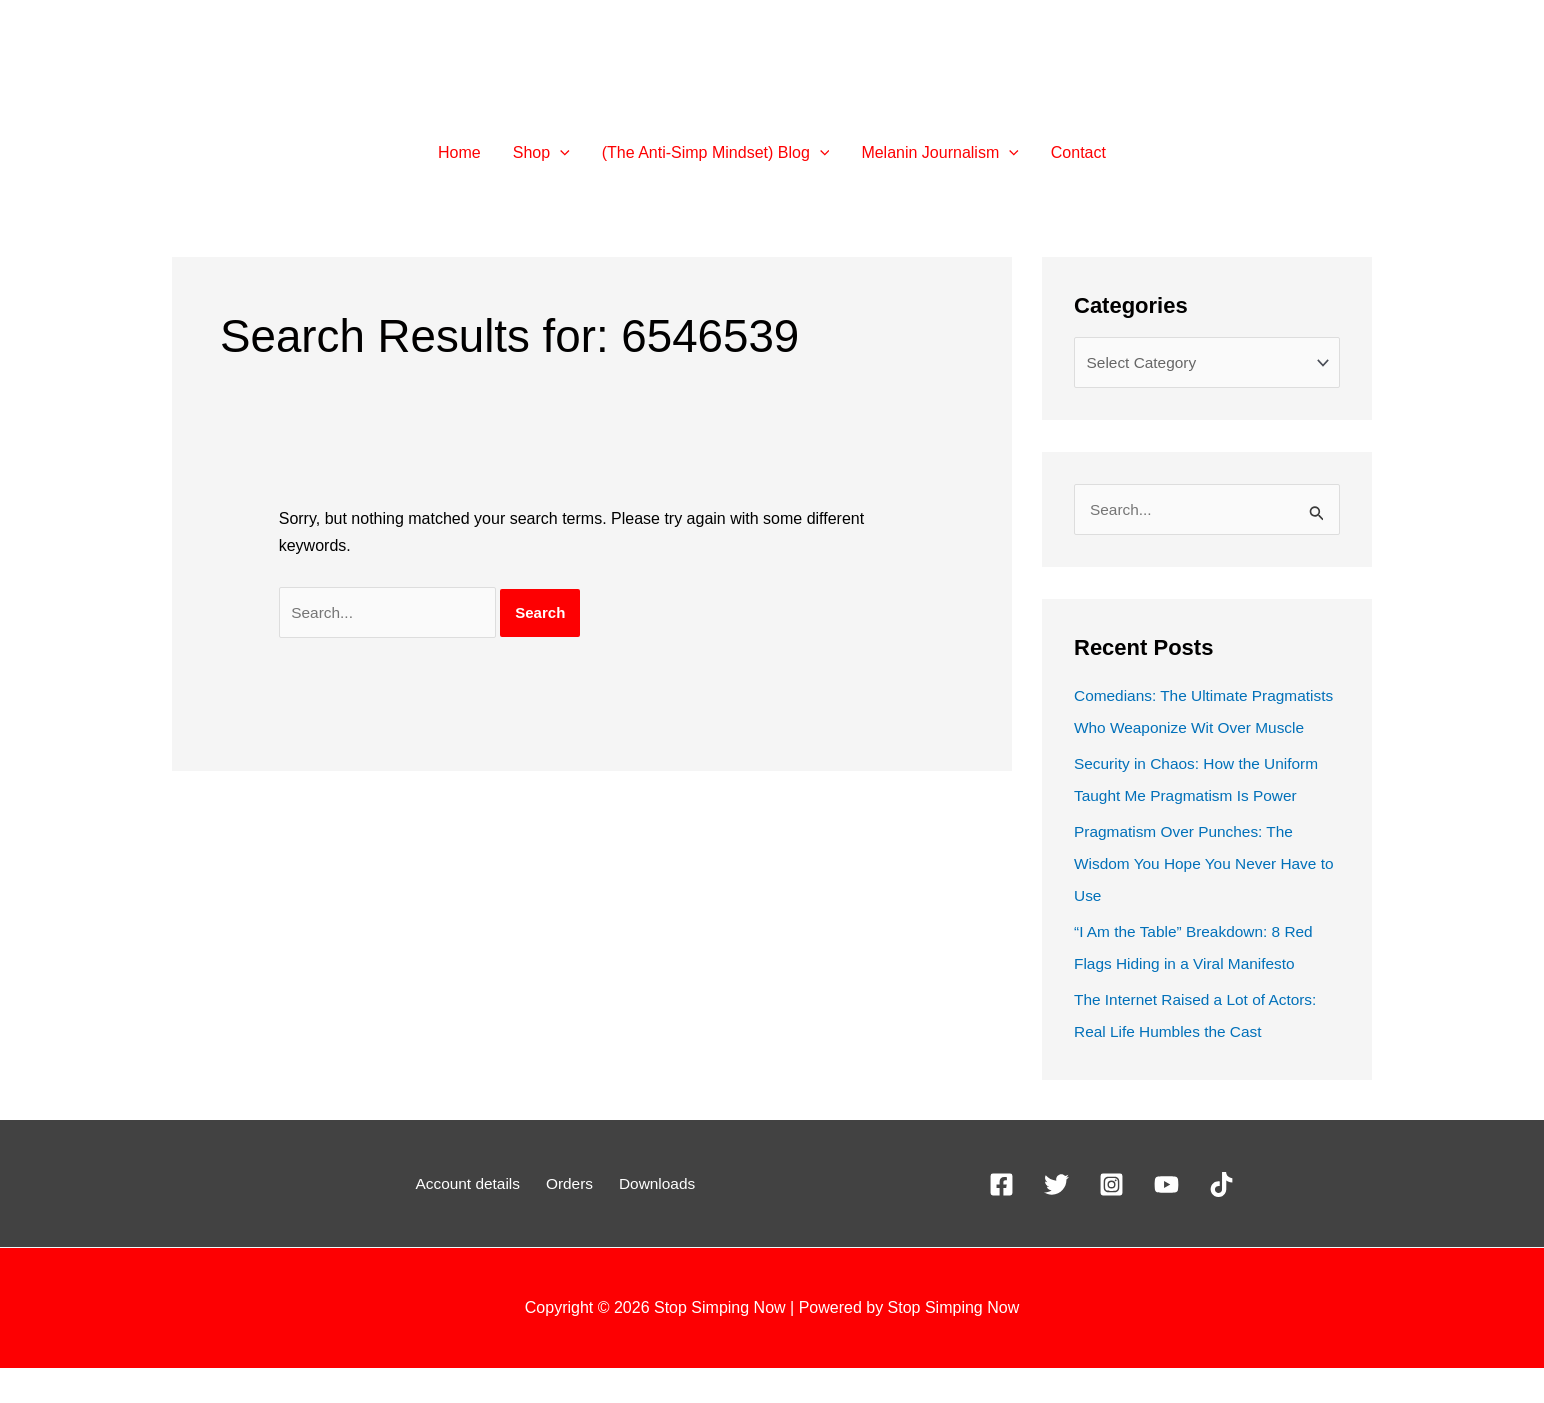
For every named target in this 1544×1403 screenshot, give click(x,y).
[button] (560, 153)
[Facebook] (1001, 1219)
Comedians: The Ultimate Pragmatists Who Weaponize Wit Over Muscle (1191, 730)
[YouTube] (1166, 1219)
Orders (570, 1218)
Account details (475, 1218)
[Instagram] (1111, 1219)
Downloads (649, 1218)
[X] (1056, 1219)
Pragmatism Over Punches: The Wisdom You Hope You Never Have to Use (1200, 898)
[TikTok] (1221, 1219)
